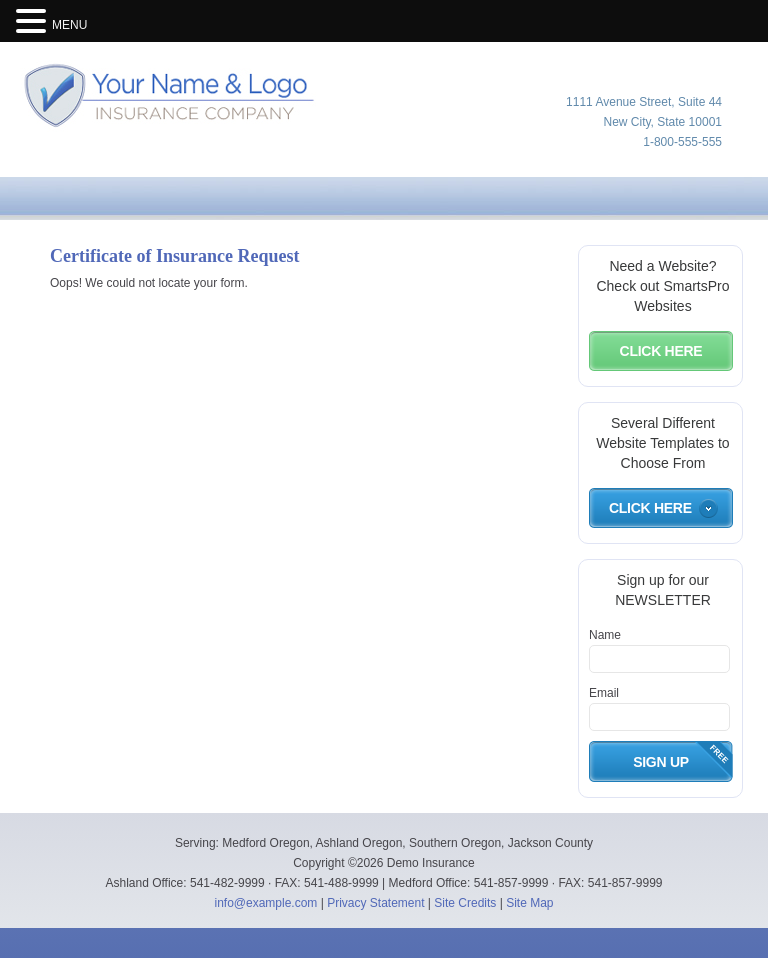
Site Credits (465, 903)
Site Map (529, 903)
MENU (69, 25)
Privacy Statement (375, 903)
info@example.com (265, 903)
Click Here (661, 351)
